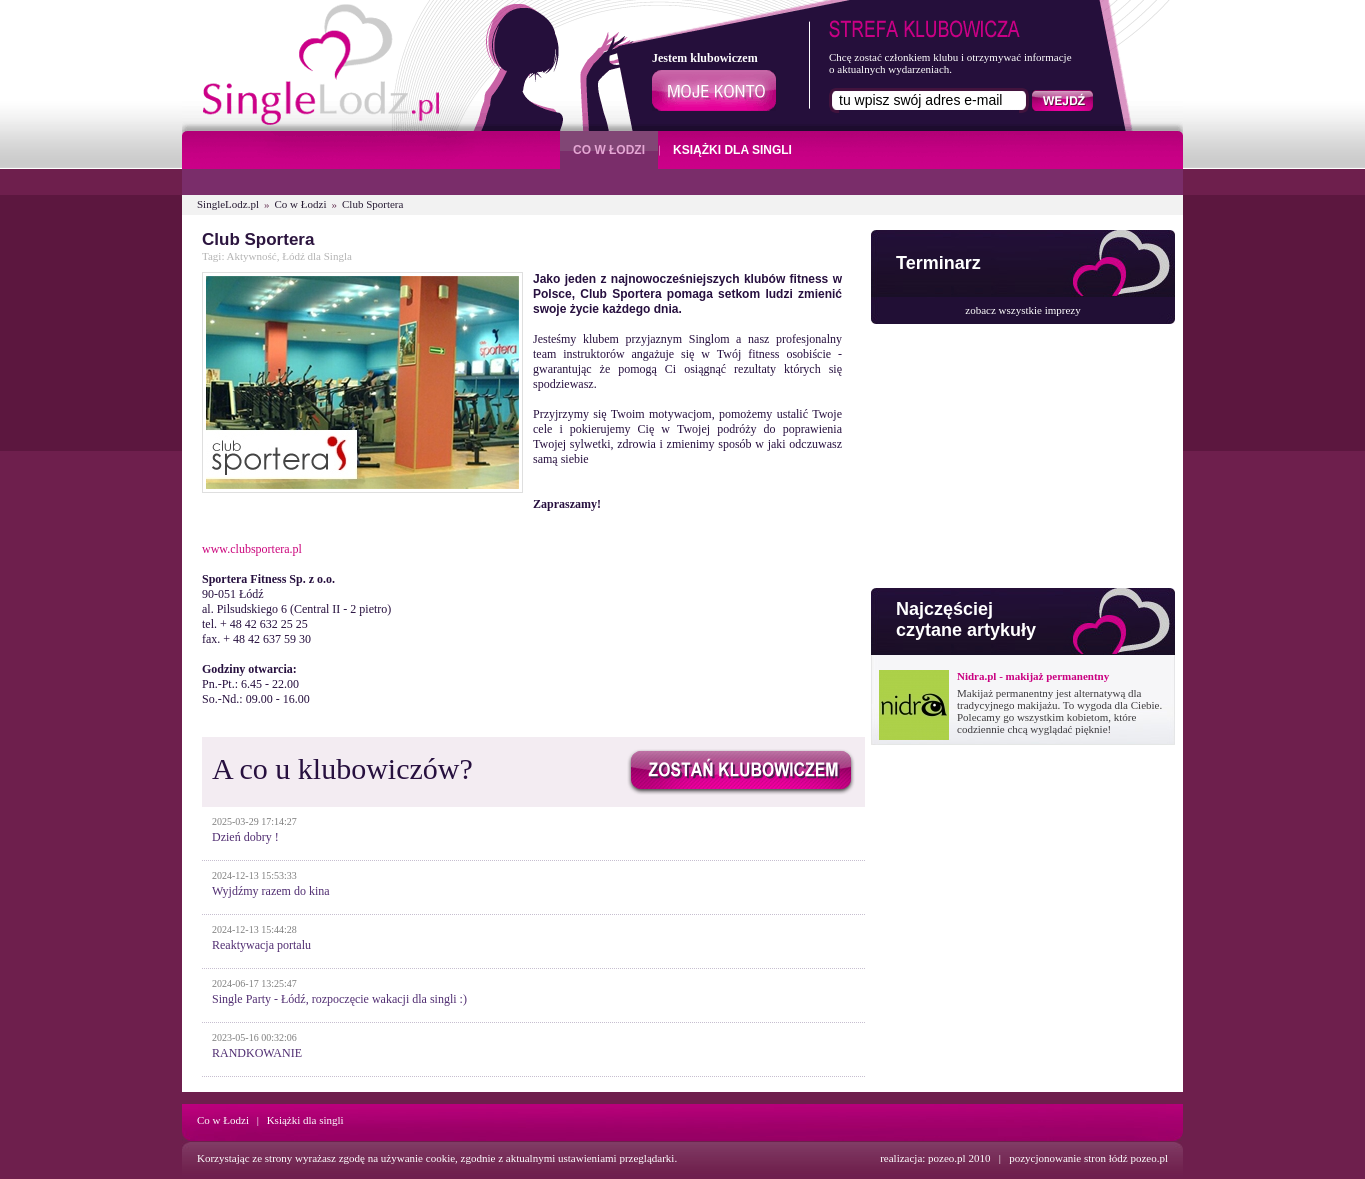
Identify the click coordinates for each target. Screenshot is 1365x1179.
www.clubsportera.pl (252, 549)
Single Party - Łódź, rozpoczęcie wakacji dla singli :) (339, 999)
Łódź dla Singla (317, 256)
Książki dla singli (305, 1120)
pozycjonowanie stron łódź (1068, 1158)
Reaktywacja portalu (261, 945)
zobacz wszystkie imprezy (1022, 310)
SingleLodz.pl (228, 204)
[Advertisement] (1021, 461)
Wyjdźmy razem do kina (271, 891)
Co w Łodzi (301, 204)
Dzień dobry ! (245, 837)
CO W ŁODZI (609, 150)
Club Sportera (372, 204)
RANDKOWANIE (257, 1053)
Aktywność (252, 256)
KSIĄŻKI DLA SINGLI (732, 150)
